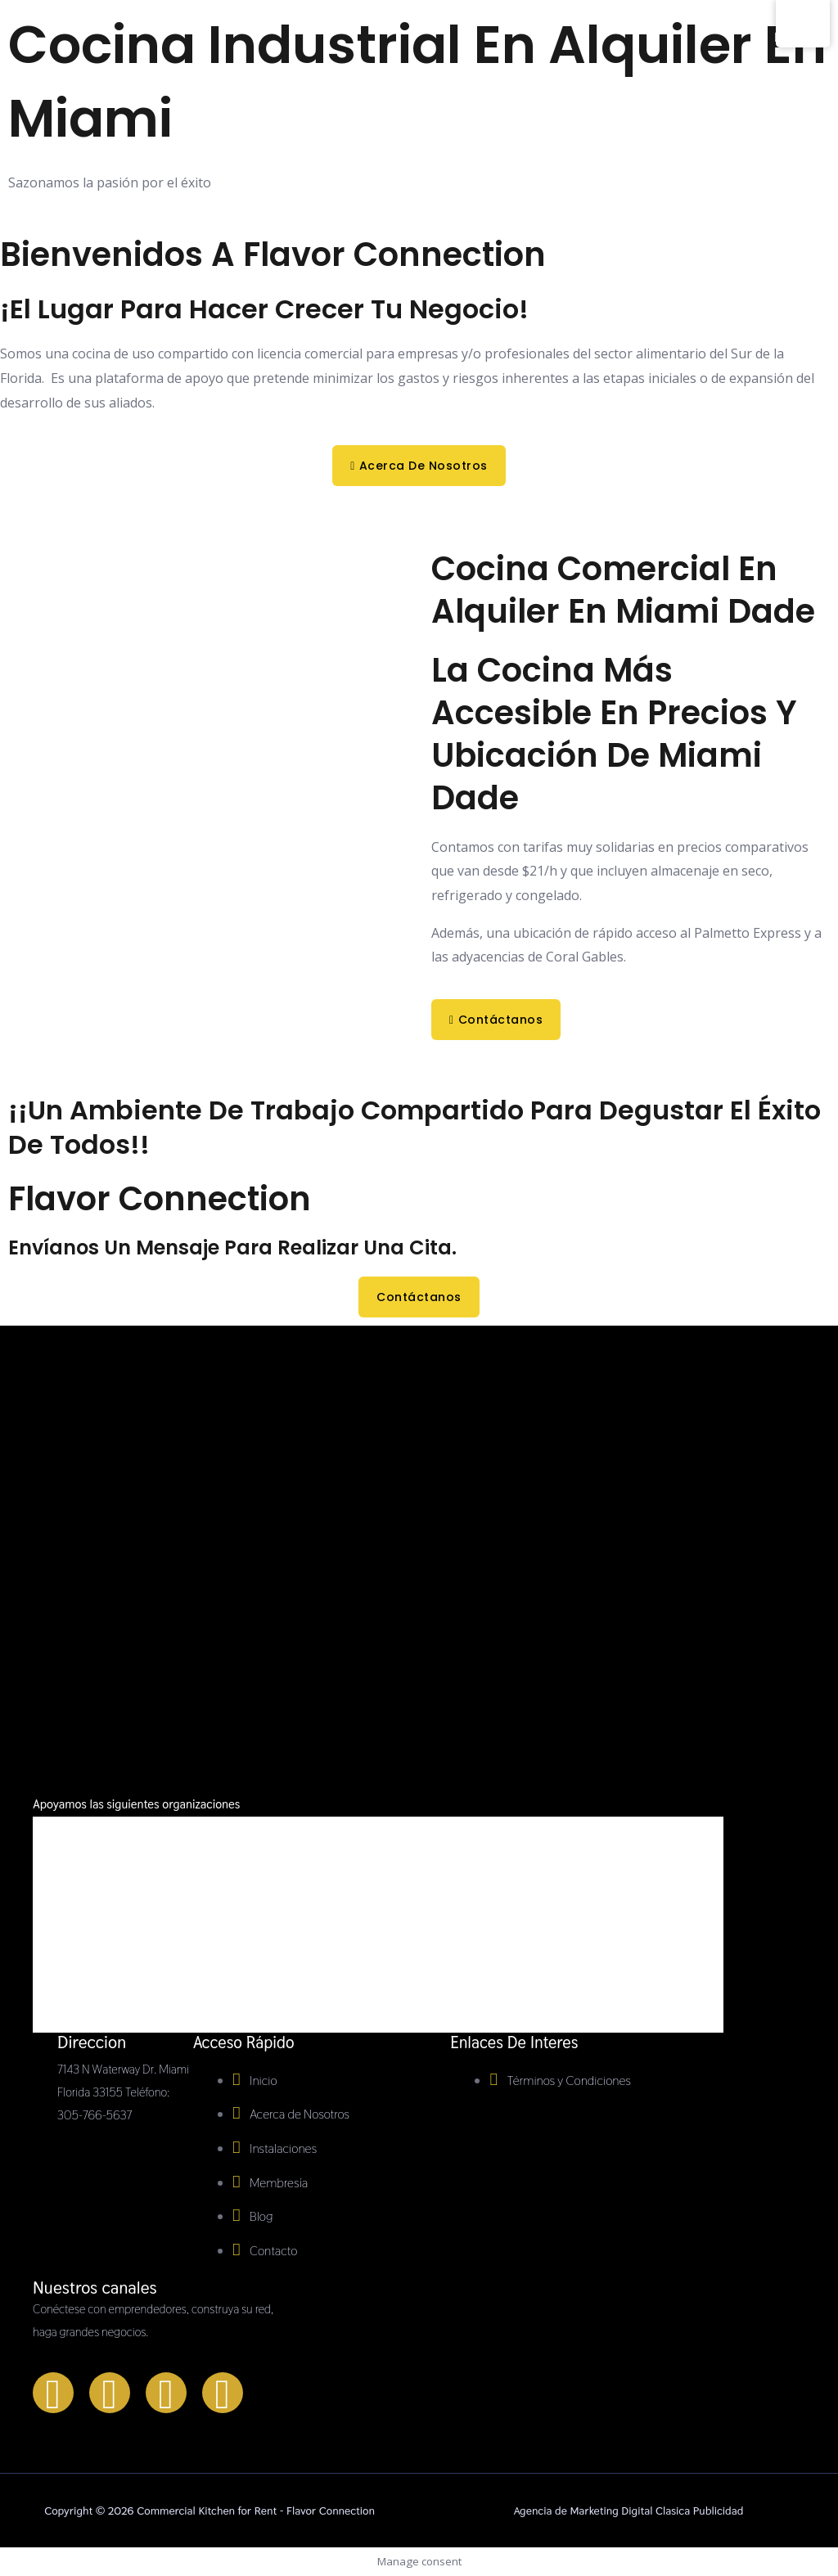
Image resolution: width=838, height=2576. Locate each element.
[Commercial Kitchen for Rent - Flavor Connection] (66, 133)
